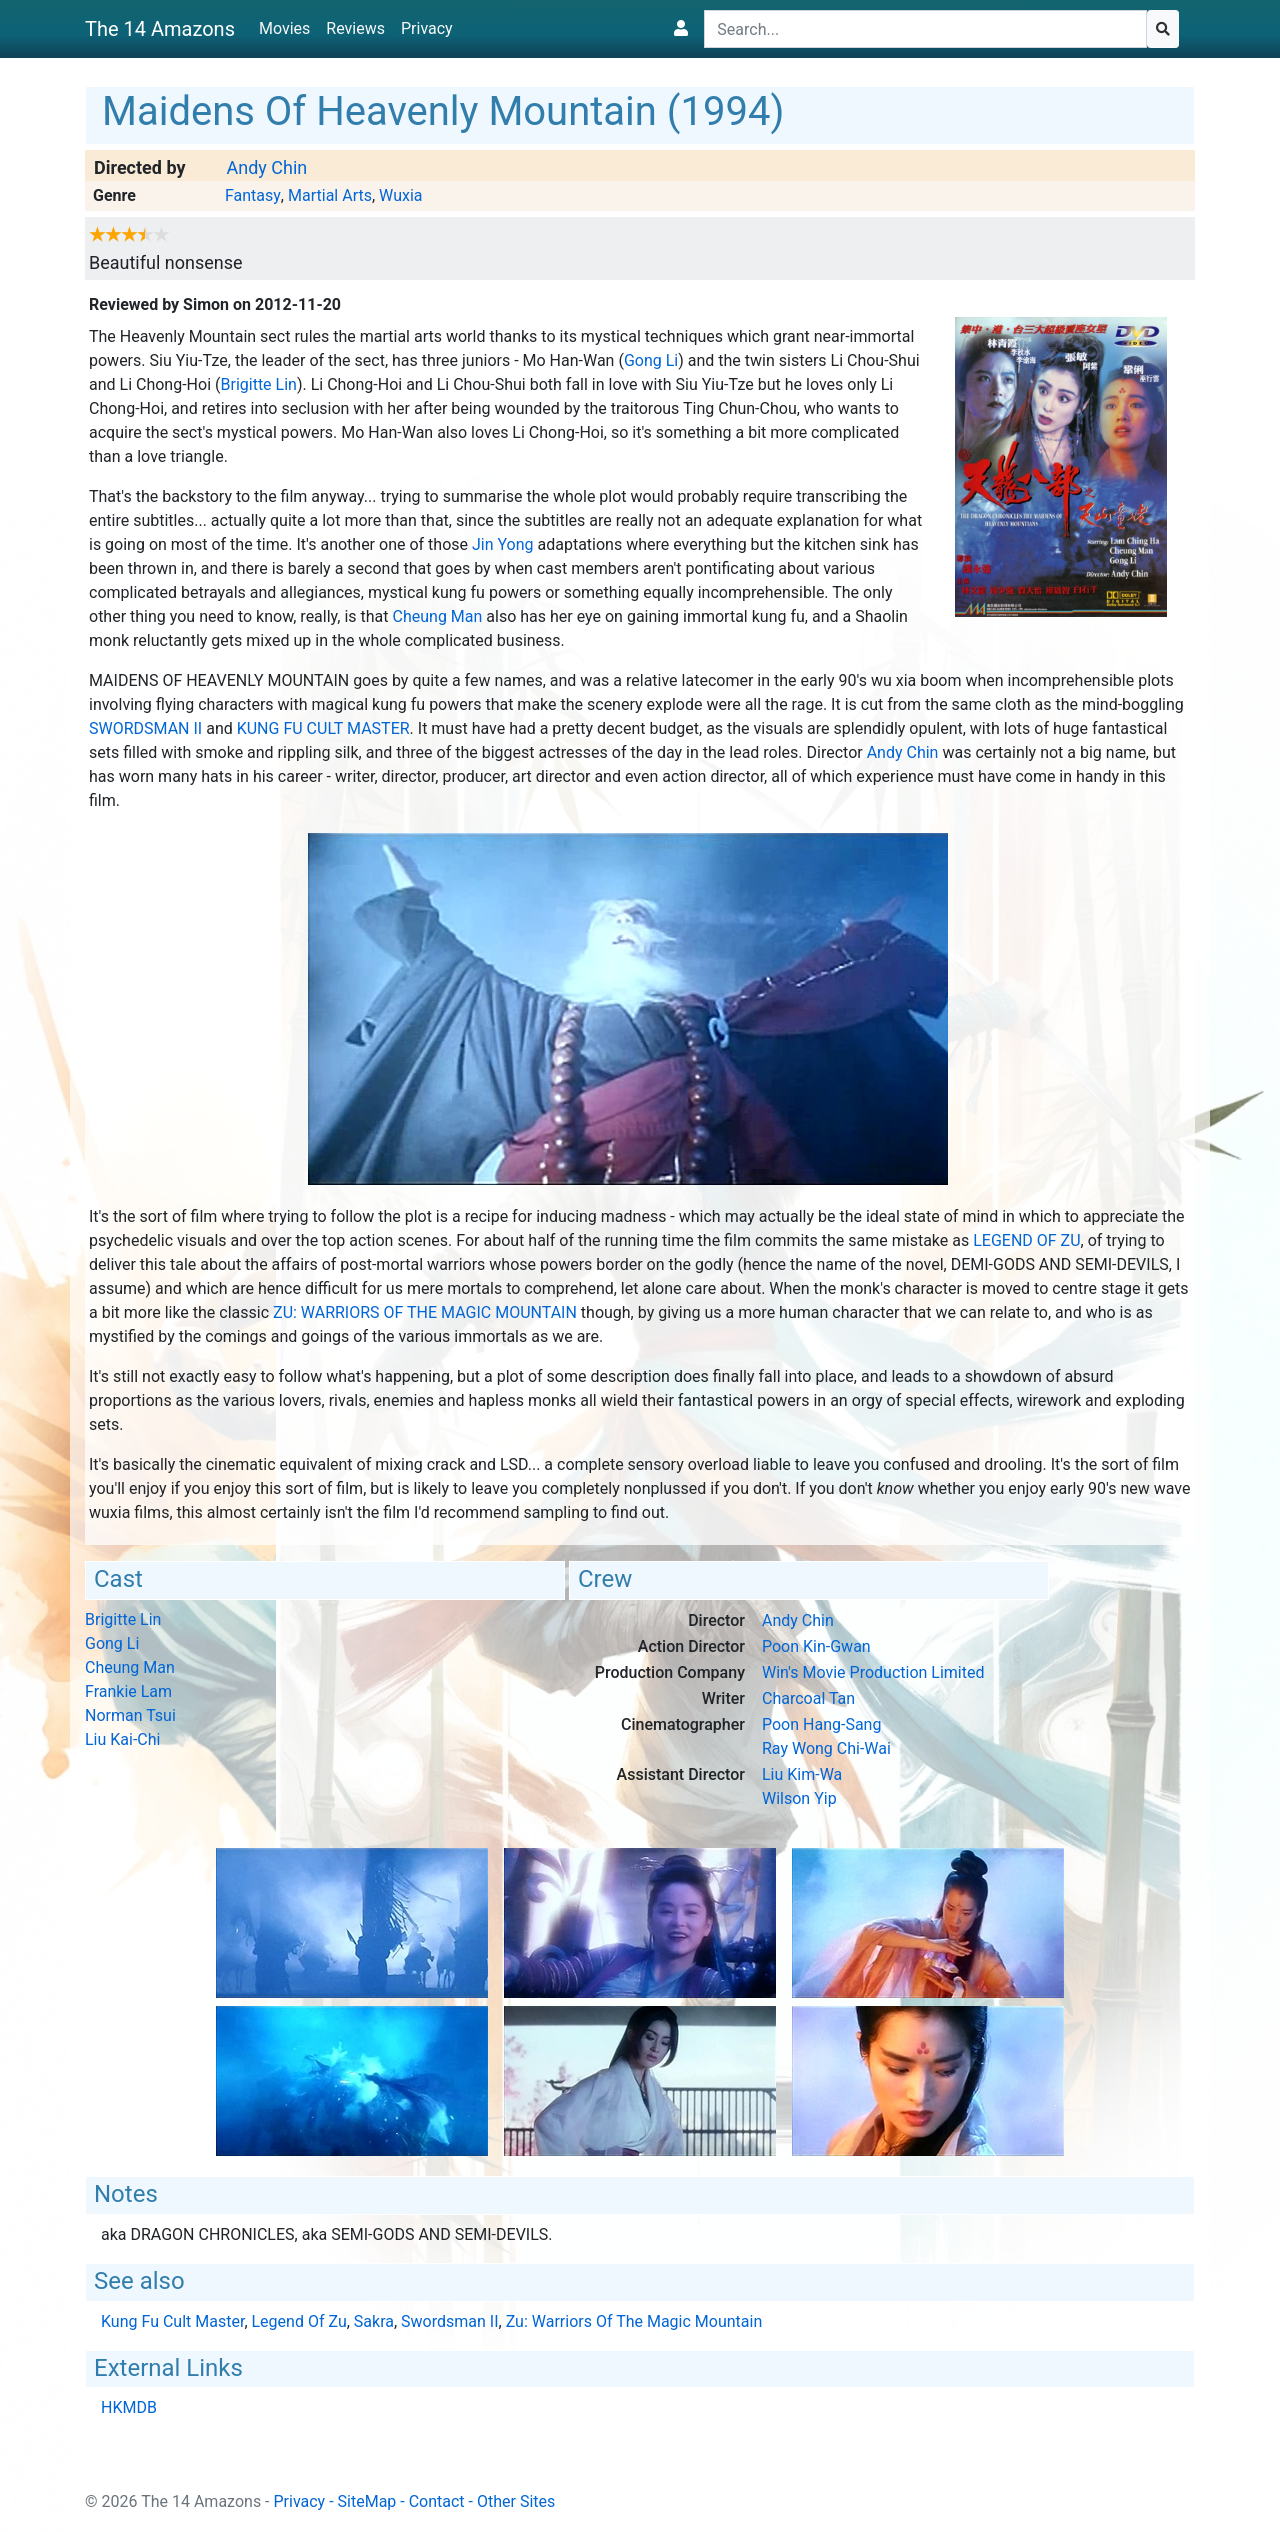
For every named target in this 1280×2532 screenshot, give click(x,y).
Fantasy (253, 195)
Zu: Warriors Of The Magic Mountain (425, 1312)
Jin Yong (503, 544)
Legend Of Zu (1026, 1240)
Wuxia (400, 195)
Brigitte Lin (258, 384)
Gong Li (651, 360)
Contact (437, 2501)
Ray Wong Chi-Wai (826, 1748)
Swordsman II (145, 728)
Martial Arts (330, 195)
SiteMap (367, 2501)
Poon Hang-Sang (821, 1724)
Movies (284, 28)
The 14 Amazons (160, 29)
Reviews (355, 28)
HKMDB (129, 2407)
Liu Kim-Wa (802, 1774)
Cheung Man (438, 616)
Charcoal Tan (808, 1698)
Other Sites (516, 2501)
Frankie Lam (128, 1691)
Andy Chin (266, 167)
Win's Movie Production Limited (873, 1672)
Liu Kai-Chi (122, 1739)
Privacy (427, 28)
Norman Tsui (130, 1715)
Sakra (374, 2321)
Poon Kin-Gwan (816, 1646)
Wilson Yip (799, 1798)
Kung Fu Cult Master (323, 728)
